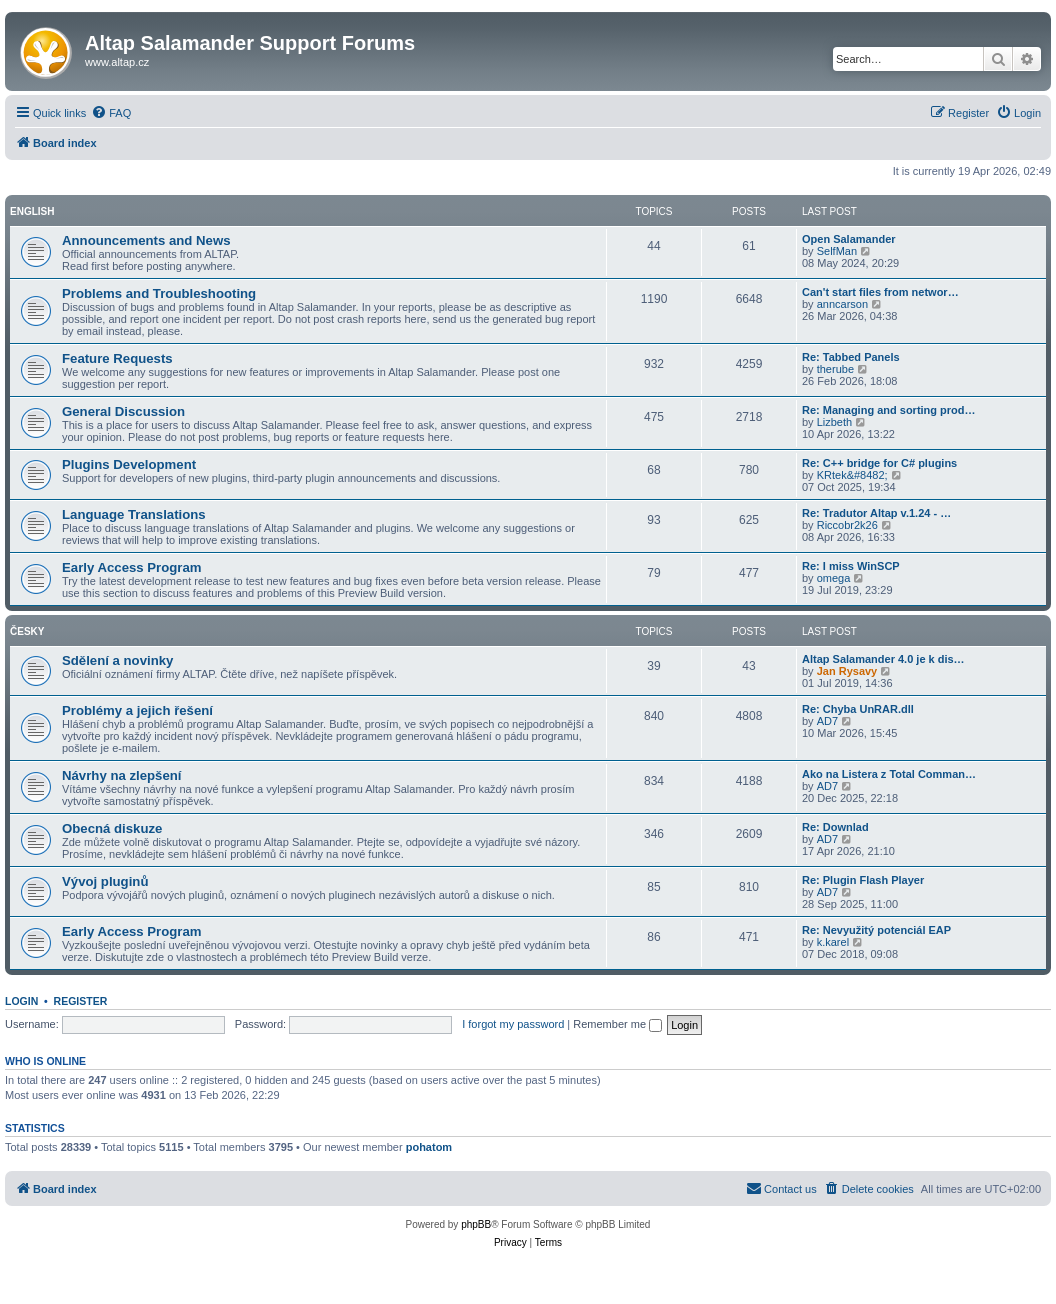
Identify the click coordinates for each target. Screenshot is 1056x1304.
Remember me (617, 1024)
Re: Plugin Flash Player (863, 880)
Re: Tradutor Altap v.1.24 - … (876, 513)
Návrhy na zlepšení (121, 775)
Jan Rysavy (847, 671)
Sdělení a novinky (117, 660)
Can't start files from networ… (880, 292)
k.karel (833, 942)
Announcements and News (146, 240)
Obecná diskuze (112, 828)
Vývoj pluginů (105, 881)
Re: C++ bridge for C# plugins (879, 463)
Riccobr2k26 (847, 525)
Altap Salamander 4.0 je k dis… (883, 659)
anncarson (842, 304)
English (32, 211)
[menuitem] (111, 113)
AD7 (827, 721)
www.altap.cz (117, 62)
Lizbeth (834, 422)
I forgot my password (513, 1024)
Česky (27, 631)
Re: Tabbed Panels (851, 357)
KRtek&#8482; (852, 475)
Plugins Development (129, 464)
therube (835, 369)
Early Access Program (132, 567)
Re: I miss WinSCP (851, 566)
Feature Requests (117, 358)
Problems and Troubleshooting (159, 293)
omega (834, 578)
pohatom (429, 1147)
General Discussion (123, 411)
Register (81, 1001)
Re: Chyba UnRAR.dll (858, 709)
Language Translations (134, 514)
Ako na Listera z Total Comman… (889, 774)
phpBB (476, 1224)
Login (21, 1001)
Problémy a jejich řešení (137, 710)
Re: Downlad (835, 827)
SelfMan (837, 251)
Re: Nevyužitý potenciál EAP (876, 930)
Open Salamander (849, 239)
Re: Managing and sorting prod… (889, 410)
